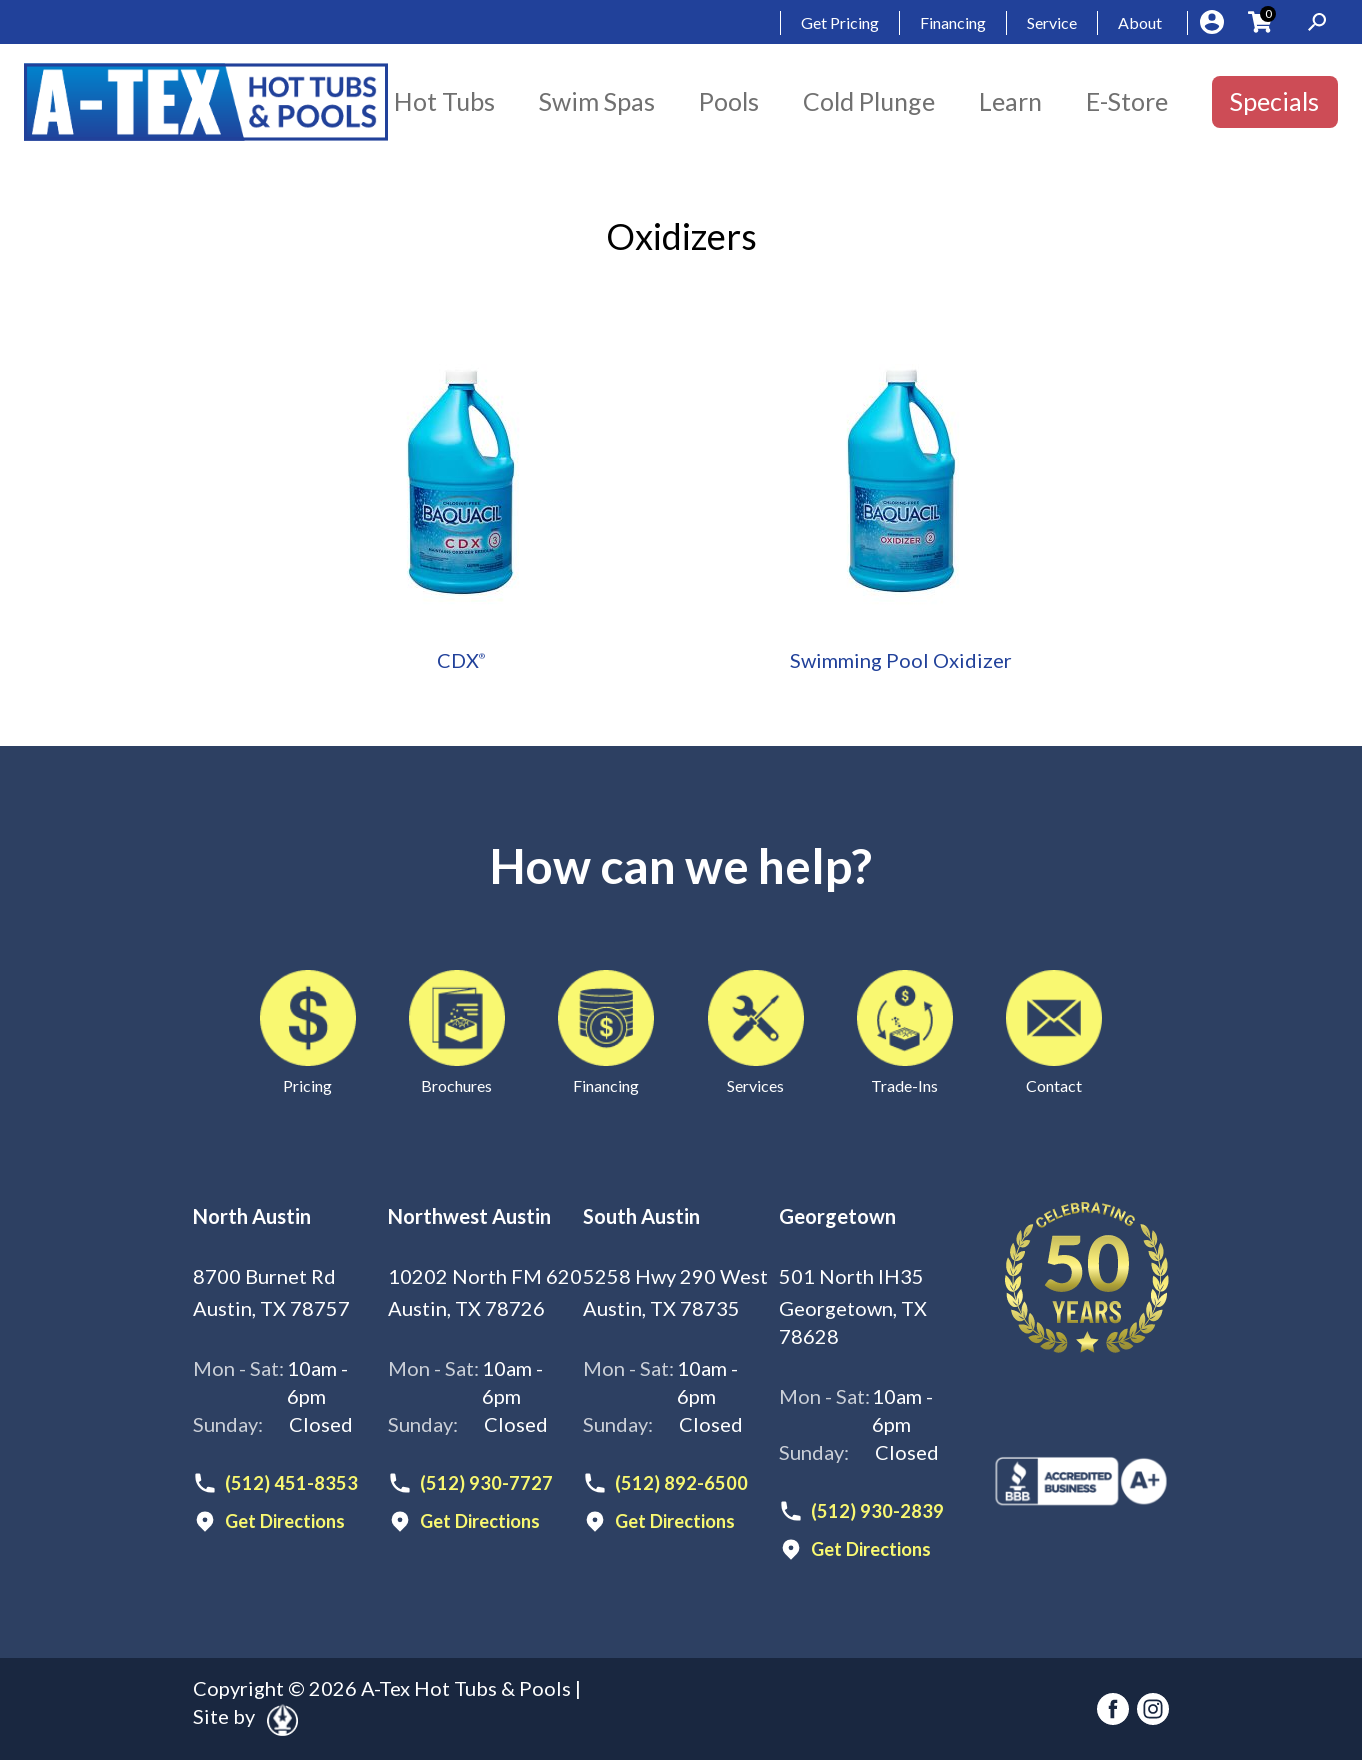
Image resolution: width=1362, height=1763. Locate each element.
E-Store (1127, 101)
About (1140, 22)
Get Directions (291, 1524)
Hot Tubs (444, 101)
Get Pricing (840, 22)
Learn (1010, 101)
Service (1052, 22)
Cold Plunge (869, 101)
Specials (1274, 101)
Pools (729, 101)
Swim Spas (597, 101)
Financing (953, 22)
